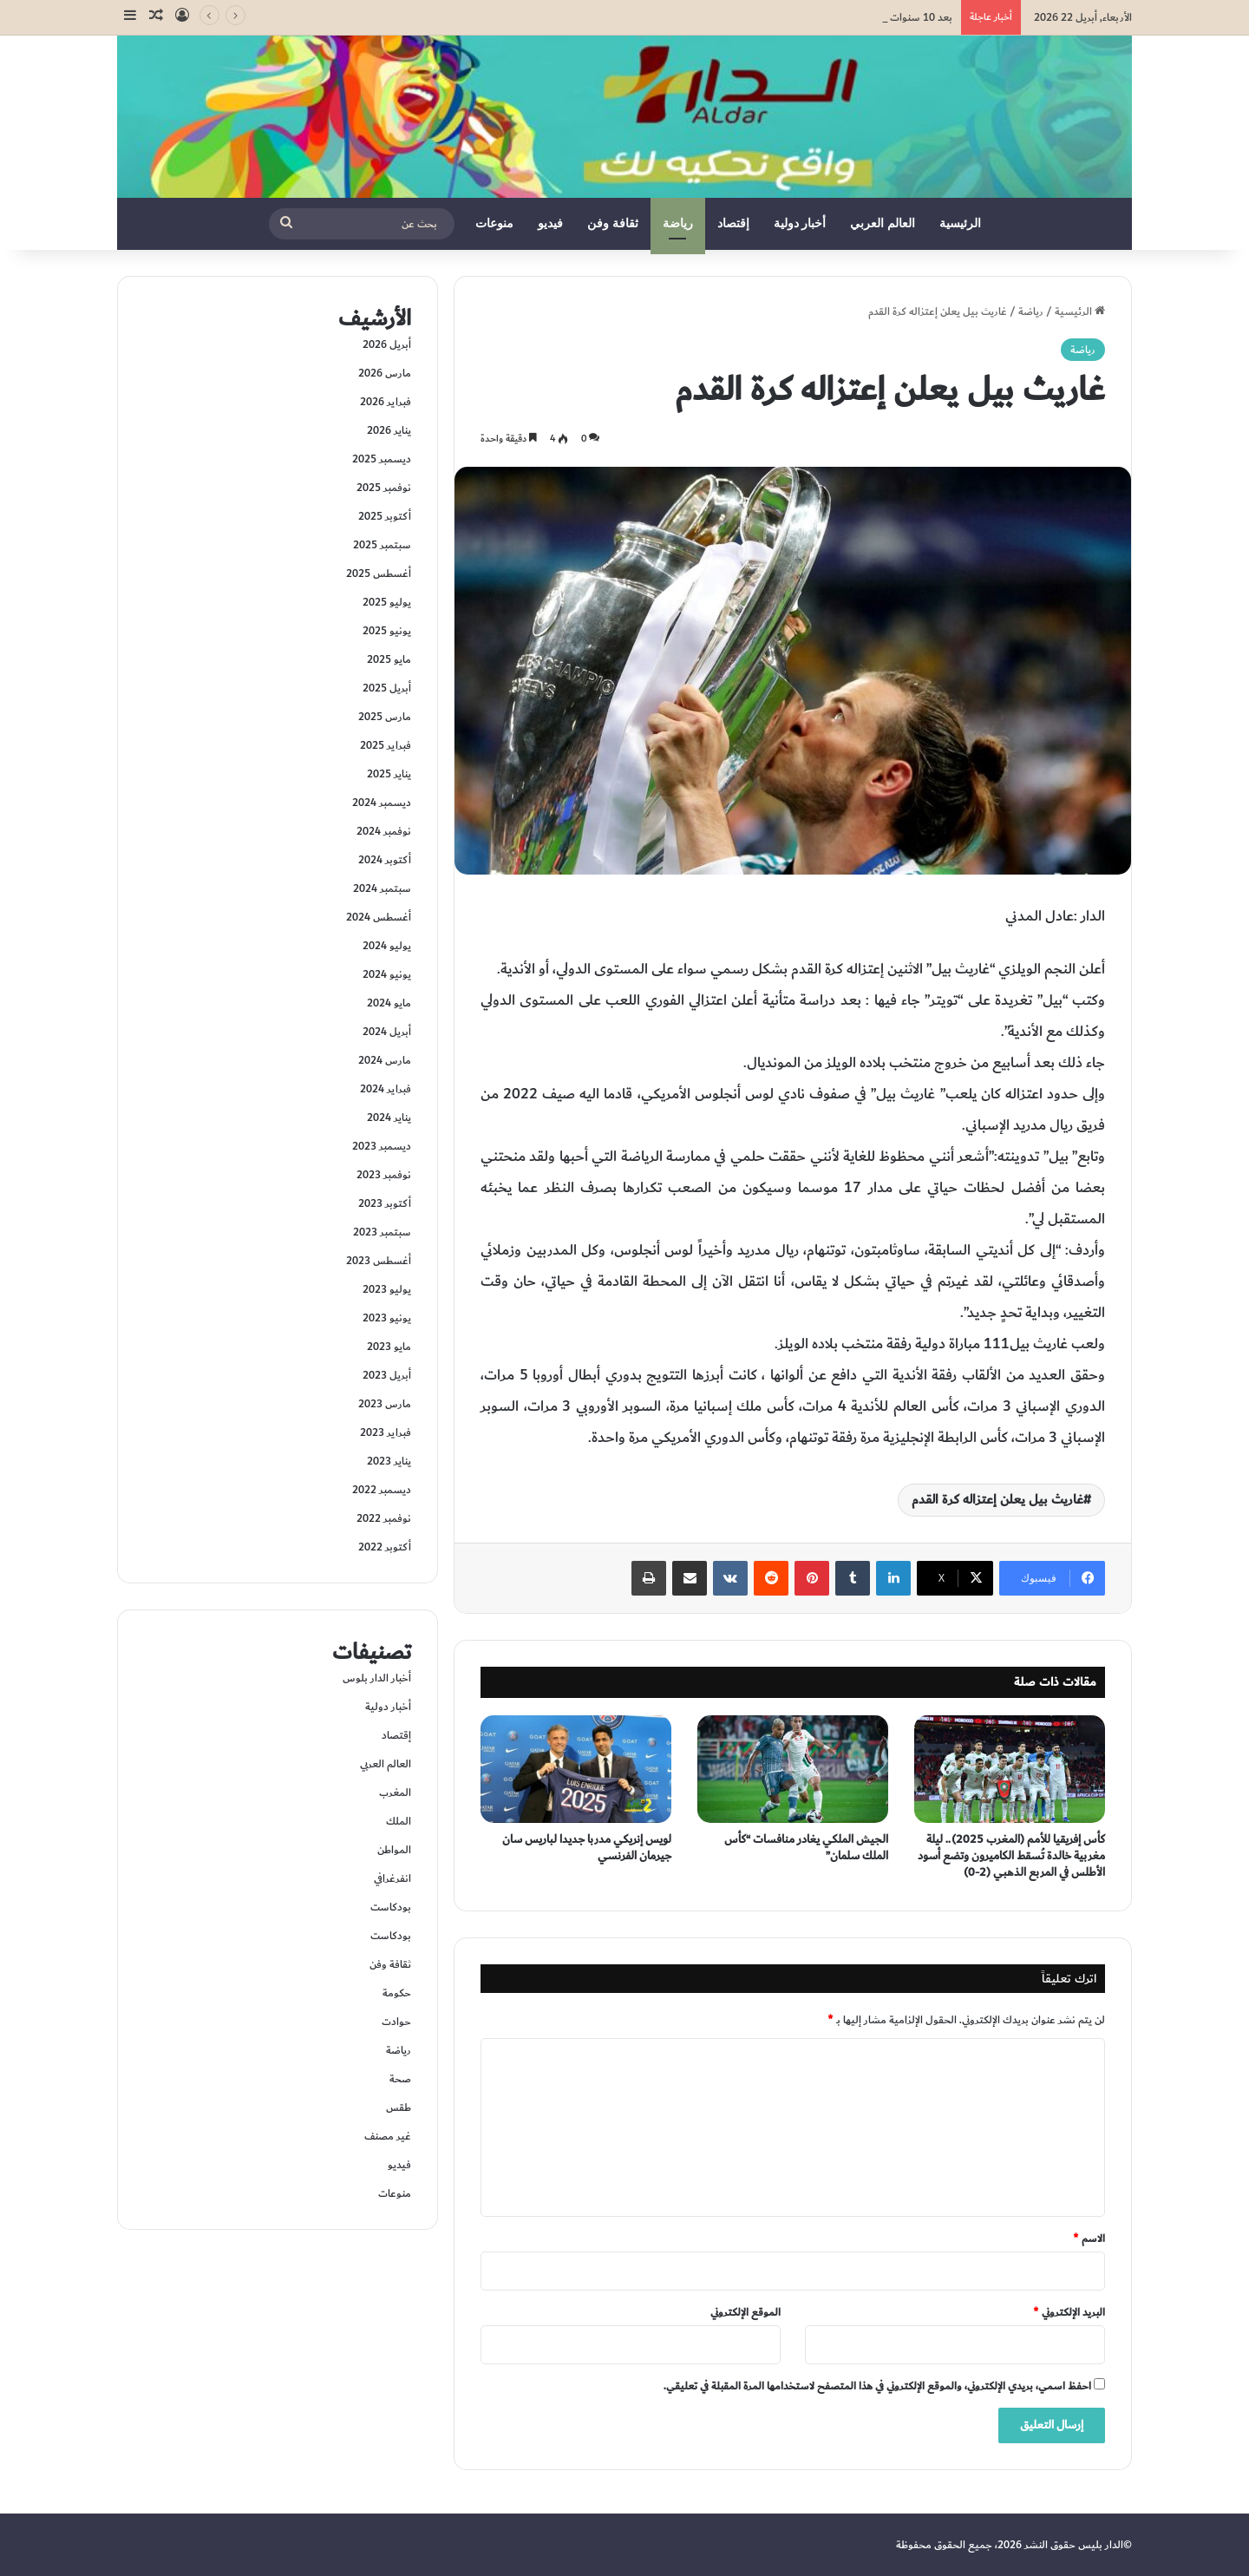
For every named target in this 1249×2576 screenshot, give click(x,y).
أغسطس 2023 (378, 1260)
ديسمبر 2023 (381, 1146)
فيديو (550, 223)
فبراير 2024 (385, 1088)
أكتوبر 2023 (384, 1203)
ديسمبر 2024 (381, 802)
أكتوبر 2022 (384, 1547)
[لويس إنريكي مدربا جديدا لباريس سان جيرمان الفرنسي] (576, 1769)
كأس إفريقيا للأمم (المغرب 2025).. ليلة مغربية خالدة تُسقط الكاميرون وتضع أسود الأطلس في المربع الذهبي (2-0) (1011, 1856)
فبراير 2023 (385, 1432)
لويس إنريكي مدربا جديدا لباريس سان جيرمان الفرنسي (586, 1847)
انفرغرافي (392, 1878)
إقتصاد (733, 223)
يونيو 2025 (387, 630)
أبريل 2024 (387, 1031)
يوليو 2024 (387, 945)
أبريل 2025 (387, 688)
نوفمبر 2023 (383, 1174)
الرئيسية (960, 223)
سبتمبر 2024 (382, 888)
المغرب (395, 1792)
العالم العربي (882, 223)
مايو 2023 (389, 1346)
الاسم (1089, 2238)
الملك (398, 1821)
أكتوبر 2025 (384, 516)
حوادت (396, 2021)
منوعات (494, 223)
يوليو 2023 (387, 1289)
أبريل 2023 (387, 1375)
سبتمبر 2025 (382, 544)
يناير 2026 (389, 430)
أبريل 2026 (387, 344)
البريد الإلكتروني (1069, 2312)
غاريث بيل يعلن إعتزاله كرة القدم (997, 1499)
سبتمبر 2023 (382, 1232)
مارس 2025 (384, 716)
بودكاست (390, 1907)
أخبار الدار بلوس (377, 1678)
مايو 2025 (389, 659)
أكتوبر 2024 (384, 859)
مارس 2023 (384, 1403)
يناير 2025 (389, 773)
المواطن (394, 1849)
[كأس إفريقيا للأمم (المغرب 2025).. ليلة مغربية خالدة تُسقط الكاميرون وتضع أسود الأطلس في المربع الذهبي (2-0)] (1009, 1769)
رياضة (678, 223)
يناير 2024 (389, 1117)
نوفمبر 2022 (383, 1518)
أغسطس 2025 (378, 573)
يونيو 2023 (387, 1317)
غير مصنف (387, 2136)
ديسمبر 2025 (381, 459)
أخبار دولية (800, 223)
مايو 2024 (389, 1003)
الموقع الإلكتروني (745, 2312)
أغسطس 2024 (378, 917)
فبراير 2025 (385, 745)
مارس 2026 (384, 373)
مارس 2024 (384, 1060)
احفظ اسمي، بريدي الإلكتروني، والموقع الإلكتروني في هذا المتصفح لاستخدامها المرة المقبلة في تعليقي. (877, 2386)
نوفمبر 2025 (383, 487)
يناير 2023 (389, 1461)
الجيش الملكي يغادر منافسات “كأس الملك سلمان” (806, 1847)
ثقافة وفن (612, 223)
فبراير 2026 (385, 401)
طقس (398, 2107)
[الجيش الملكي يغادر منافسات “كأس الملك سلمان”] (792, 1769)
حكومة (397, 1992)
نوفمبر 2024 (383, 831)
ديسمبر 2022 (381, 1489)
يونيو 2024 (387, 974)
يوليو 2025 (387, 602)
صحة (400, 2078)
